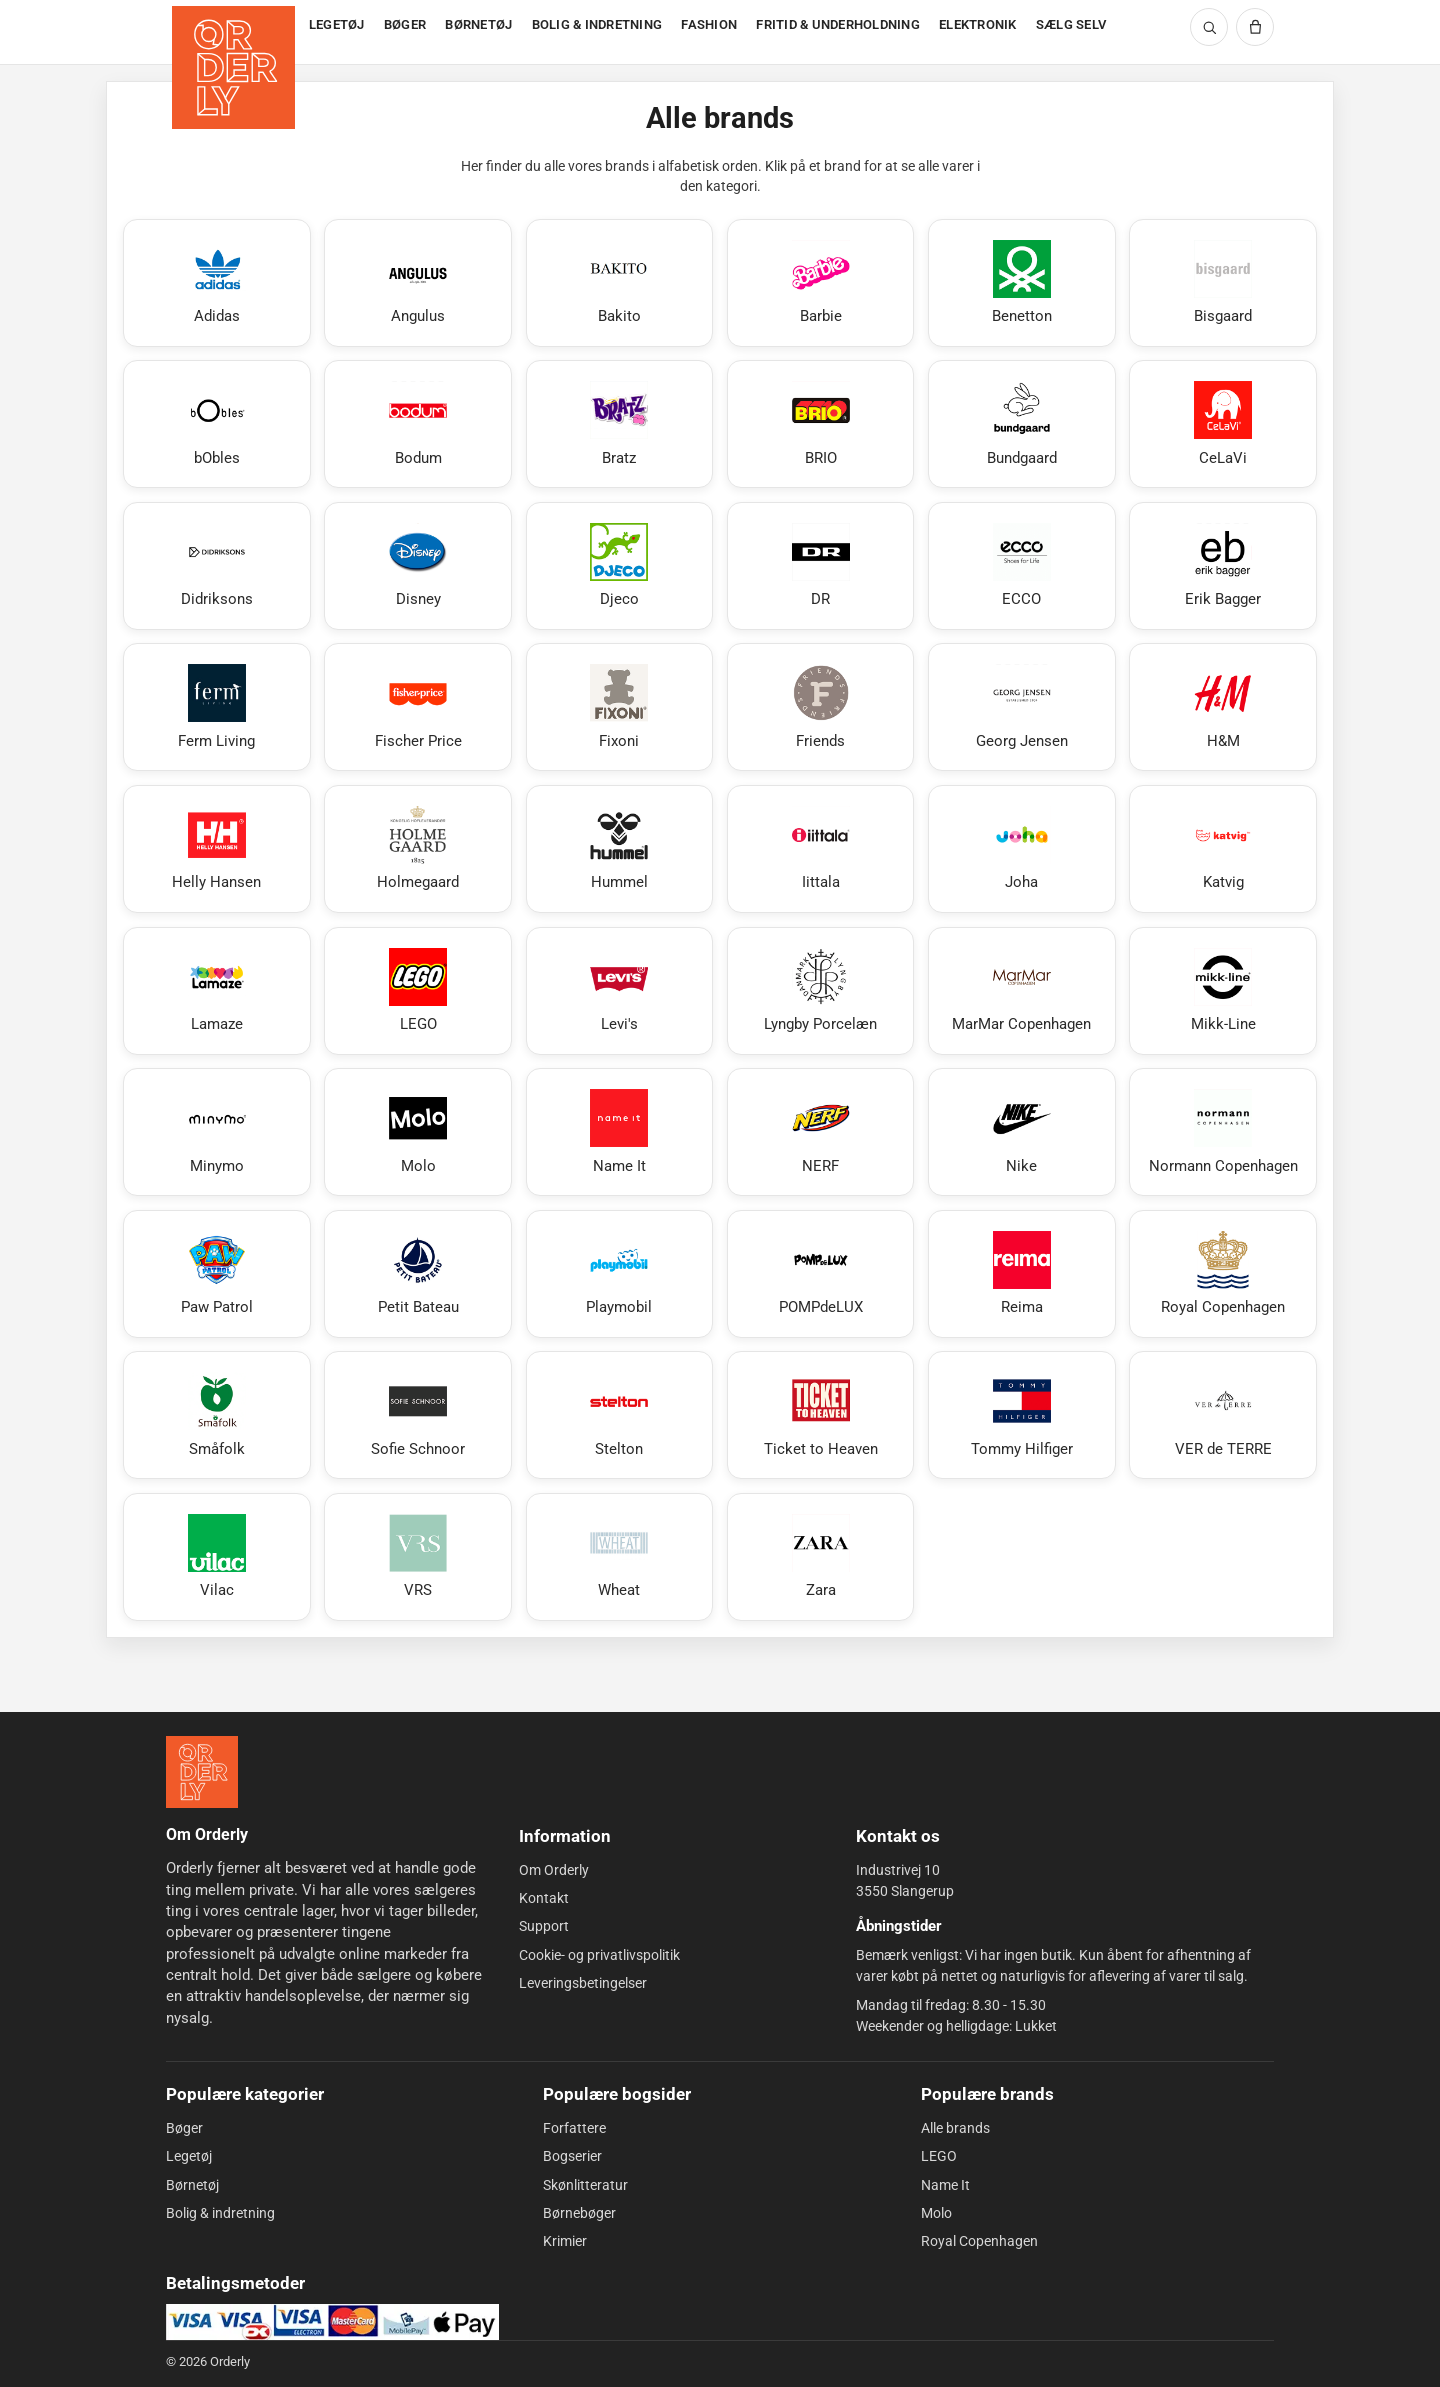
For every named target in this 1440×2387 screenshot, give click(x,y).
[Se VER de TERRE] (1223, 1415)
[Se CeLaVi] (1223, 424)
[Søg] (1209, 27)
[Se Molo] (418, 1132)
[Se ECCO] (1022, 566)
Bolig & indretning (220, 2213)
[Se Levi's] (620, 991)
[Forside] (235, 32)
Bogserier (572, 2156)
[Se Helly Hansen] (217, 849)
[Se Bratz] (620, 424)
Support (544, 1926)
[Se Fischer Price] (418, 707)
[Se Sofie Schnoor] (418, 1415)
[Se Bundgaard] (1022, 424)
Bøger (184, 2128)
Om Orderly (554, 1870)
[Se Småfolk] (217, 1415)
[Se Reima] (1022, 1274)
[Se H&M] (1223, 707)
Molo (936, 2213)
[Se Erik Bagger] (1223, 566)
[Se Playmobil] (620, 1274)
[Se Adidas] (217, 283)
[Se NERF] (821, 1132)
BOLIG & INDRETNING (597, 24)
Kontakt (544, 1898)
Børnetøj (192, 2185)
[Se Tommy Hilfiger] (1022, 1415)
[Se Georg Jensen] (1022, 707)
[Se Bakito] (620, 283)
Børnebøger (579, 2213)
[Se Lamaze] (217, 991)
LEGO (939, 2156)
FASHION (709, 24)
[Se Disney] (418, 566)
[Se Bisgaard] (1223, 283)
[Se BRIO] (821, 424)
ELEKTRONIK (978, 24)
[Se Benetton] (1022, 283)
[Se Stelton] (620, 1415)
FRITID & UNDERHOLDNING (838, 24)
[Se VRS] (418, 1557)
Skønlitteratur (585, 2185)
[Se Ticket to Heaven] (821, 1415)
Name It (945, 2185)
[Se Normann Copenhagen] (1223, 1132)
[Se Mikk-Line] (1223, 991)
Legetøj (189, 2156)
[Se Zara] (821, 1557)
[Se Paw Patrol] (217, 1274)
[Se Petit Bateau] (418, 1274)
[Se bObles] (217, 424)
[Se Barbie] (821, 283)
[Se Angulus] (418, 283)
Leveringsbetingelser (583, 1983)
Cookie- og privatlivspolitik (599, 1955)
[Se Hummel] (620, 849)
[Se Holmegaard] (418, 849)
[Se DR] (821, 566)
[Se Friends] (821, 707)
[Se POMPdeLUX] (821, 1274)
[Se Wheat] (620, 1557)
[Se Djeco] (620, 566)
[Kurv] (1255, 27)
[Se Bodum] (418, 424)
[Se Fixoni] (620, 707)
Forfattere (574, 2128)
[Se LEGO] (418, 991)
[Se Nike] (1022, 1132)
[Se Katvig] (1223, 849)
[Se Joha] (1022, 849)
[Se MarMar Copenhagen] (1022, 991)
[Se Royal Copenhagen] (1223, 1274)
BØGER (405, 24)
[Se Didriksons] (217, 566)
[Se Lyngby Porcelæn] (821, 991)
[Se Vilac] (217, 1557)
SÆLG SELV (1071, 24)
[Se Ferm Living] (217, 707)
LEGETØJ (337, 24)
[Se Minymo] (217, 1132)
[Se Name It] (620, 1132)
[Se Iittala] (821, 849)
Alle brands (955, 2128)
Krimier (565, 2241)
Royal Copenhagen (979, 2241)
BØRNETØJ (478, 24)
